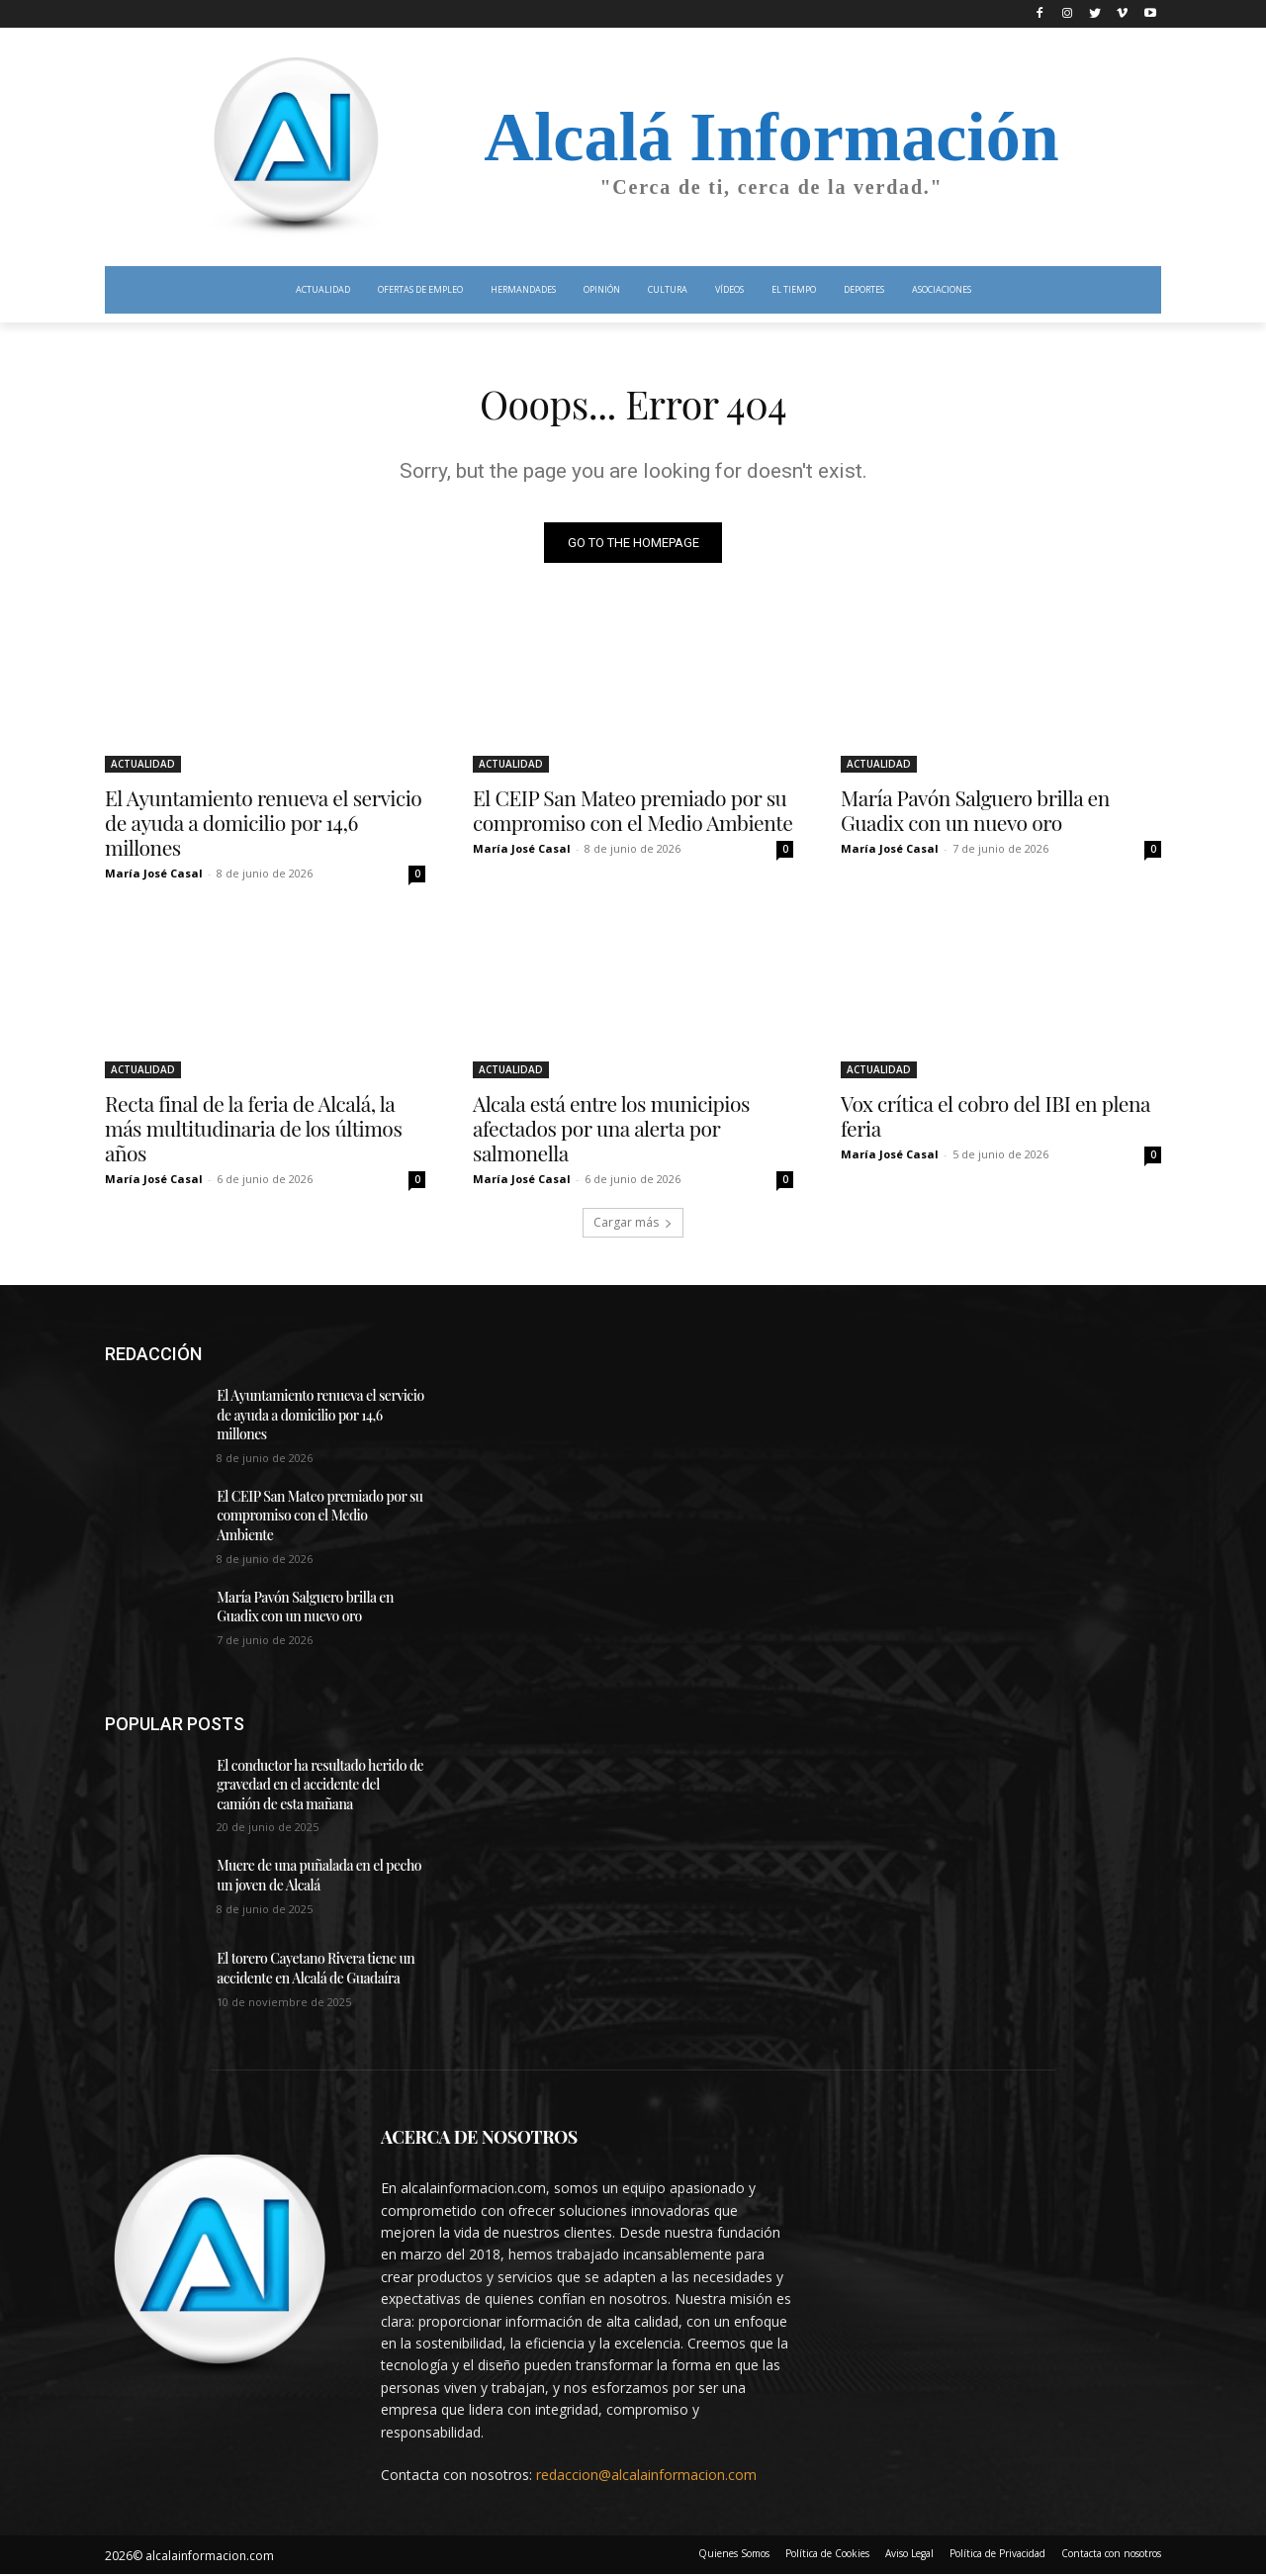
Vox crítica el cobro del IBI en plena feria (995, 1116)
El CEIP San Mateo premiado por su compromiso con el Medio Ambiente (632, 810)
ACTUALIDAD (143, 765)
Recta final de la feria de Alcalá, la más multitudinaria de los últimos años (253, 1128)
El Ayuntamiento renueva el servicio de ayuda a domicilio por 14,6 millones (263, 823)
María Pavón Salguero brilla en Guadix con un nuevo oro (975, 810)
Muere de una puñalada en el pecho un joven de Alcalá (319, 1877)
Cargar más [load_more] (633, 1223)
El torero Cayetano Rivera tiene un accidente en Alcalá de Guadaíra (315, 1970)
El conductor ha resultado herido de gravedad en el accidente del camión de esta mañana (320, 1785)
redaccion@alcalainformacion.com (646, 2475)
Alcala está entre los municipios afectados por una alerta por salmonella (611, 1128)
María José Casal (154, 874)
